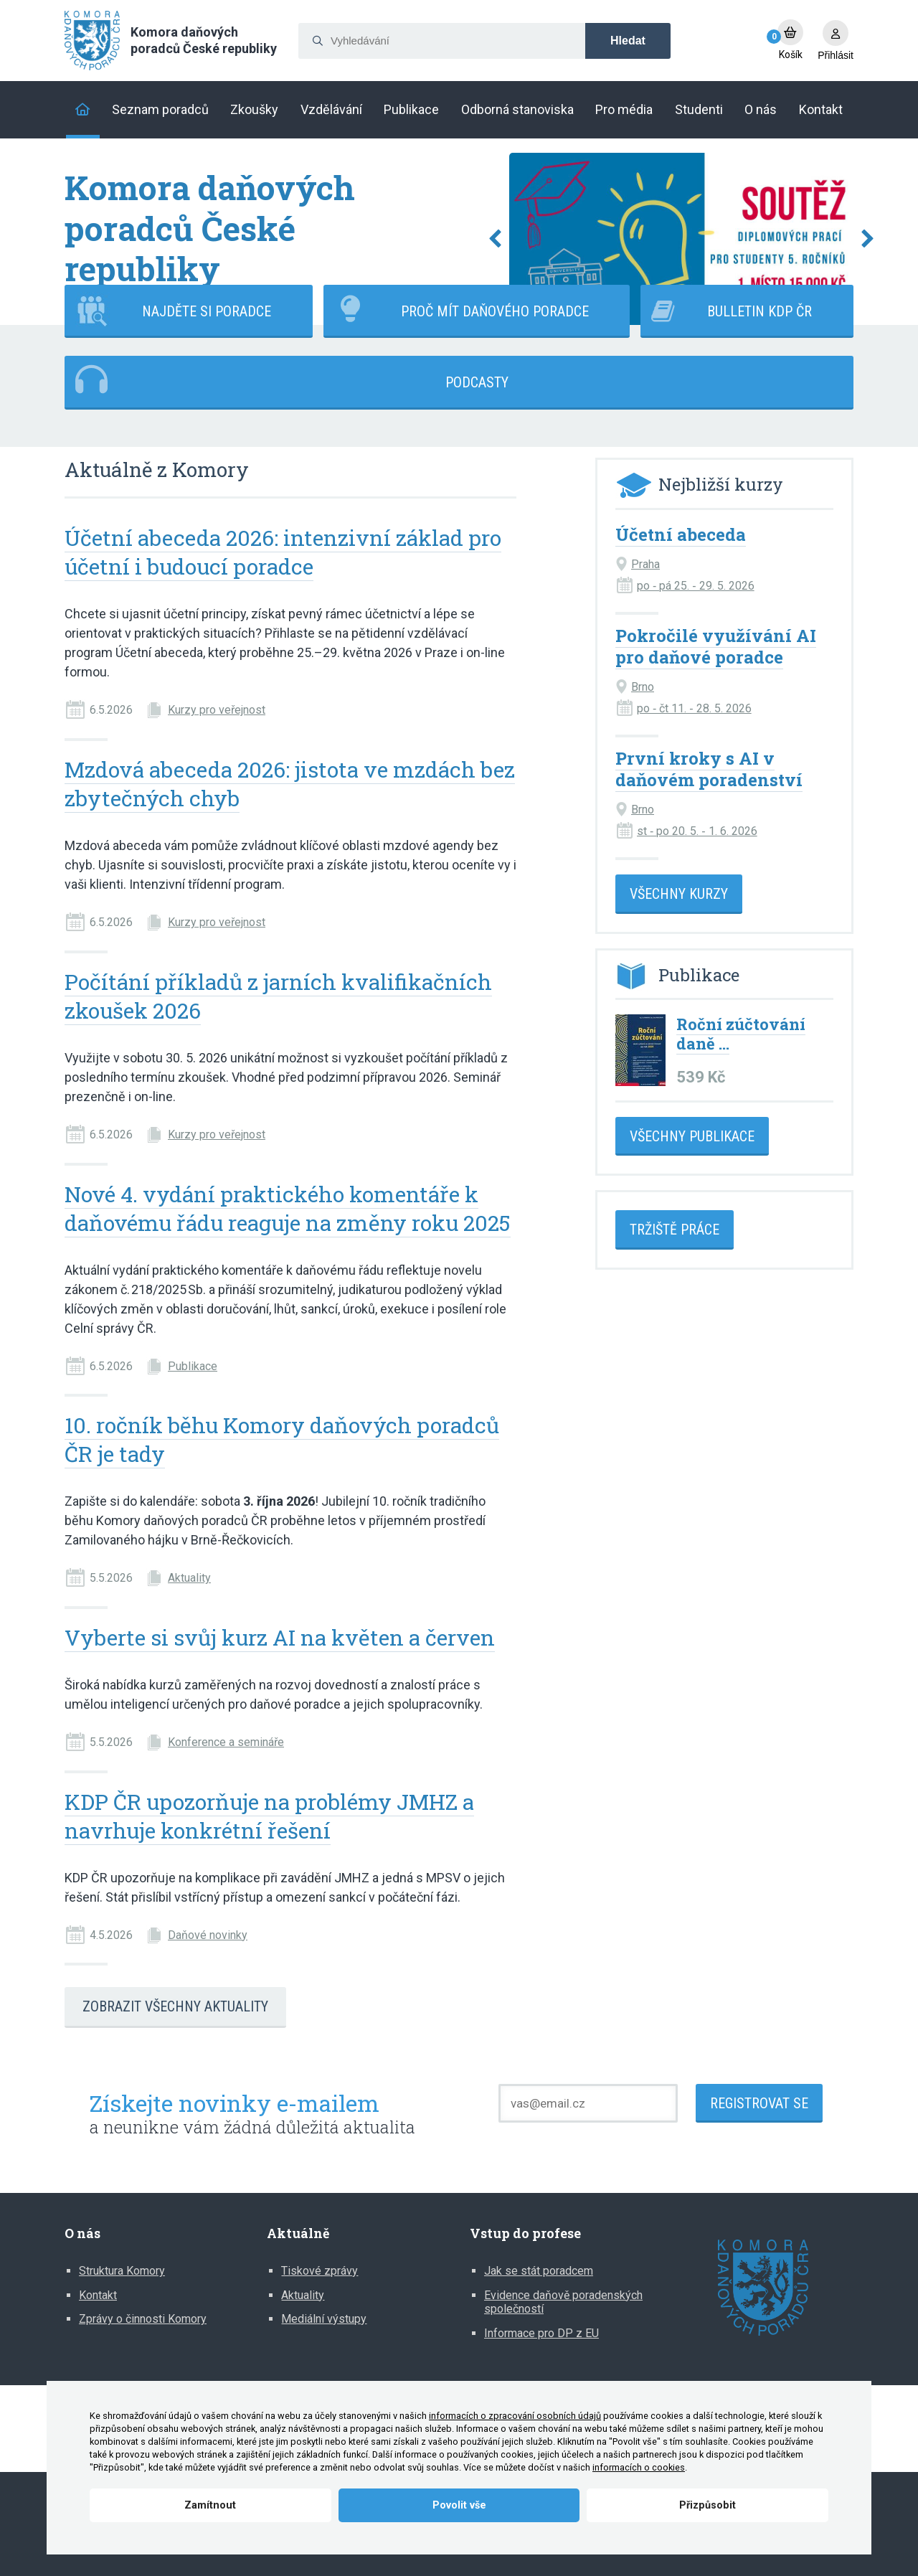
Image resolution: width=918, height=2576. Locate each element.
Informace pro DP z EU (541, 2333)
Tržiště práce (674, 1229)
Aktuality (189, 1578)
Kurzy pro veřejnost (216, 710)
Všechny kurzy (679, 893)
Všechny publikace (692, 1136)
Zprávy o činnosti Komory (143, 2319)
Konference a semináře (226, 1742)
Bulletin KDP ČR (759, 311)
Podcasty (476, 382)
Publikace (192, 1366)
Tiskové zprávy (319, 2271)
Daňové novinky (207, 1935)
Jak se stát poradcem (538, 2271)
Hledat (627, 40)
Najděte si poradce (206, 311)
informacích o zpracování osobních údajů (515, 2415)
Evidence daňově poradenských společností (563, 2302)
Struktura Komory (122, 2271)
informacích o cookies (638, 2467)
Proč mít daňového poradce (495, 311)
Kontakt (98, 2295)
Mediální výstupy (323, 2319)
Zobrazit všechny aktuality (175, 2006)
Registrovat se (759, 2103)
